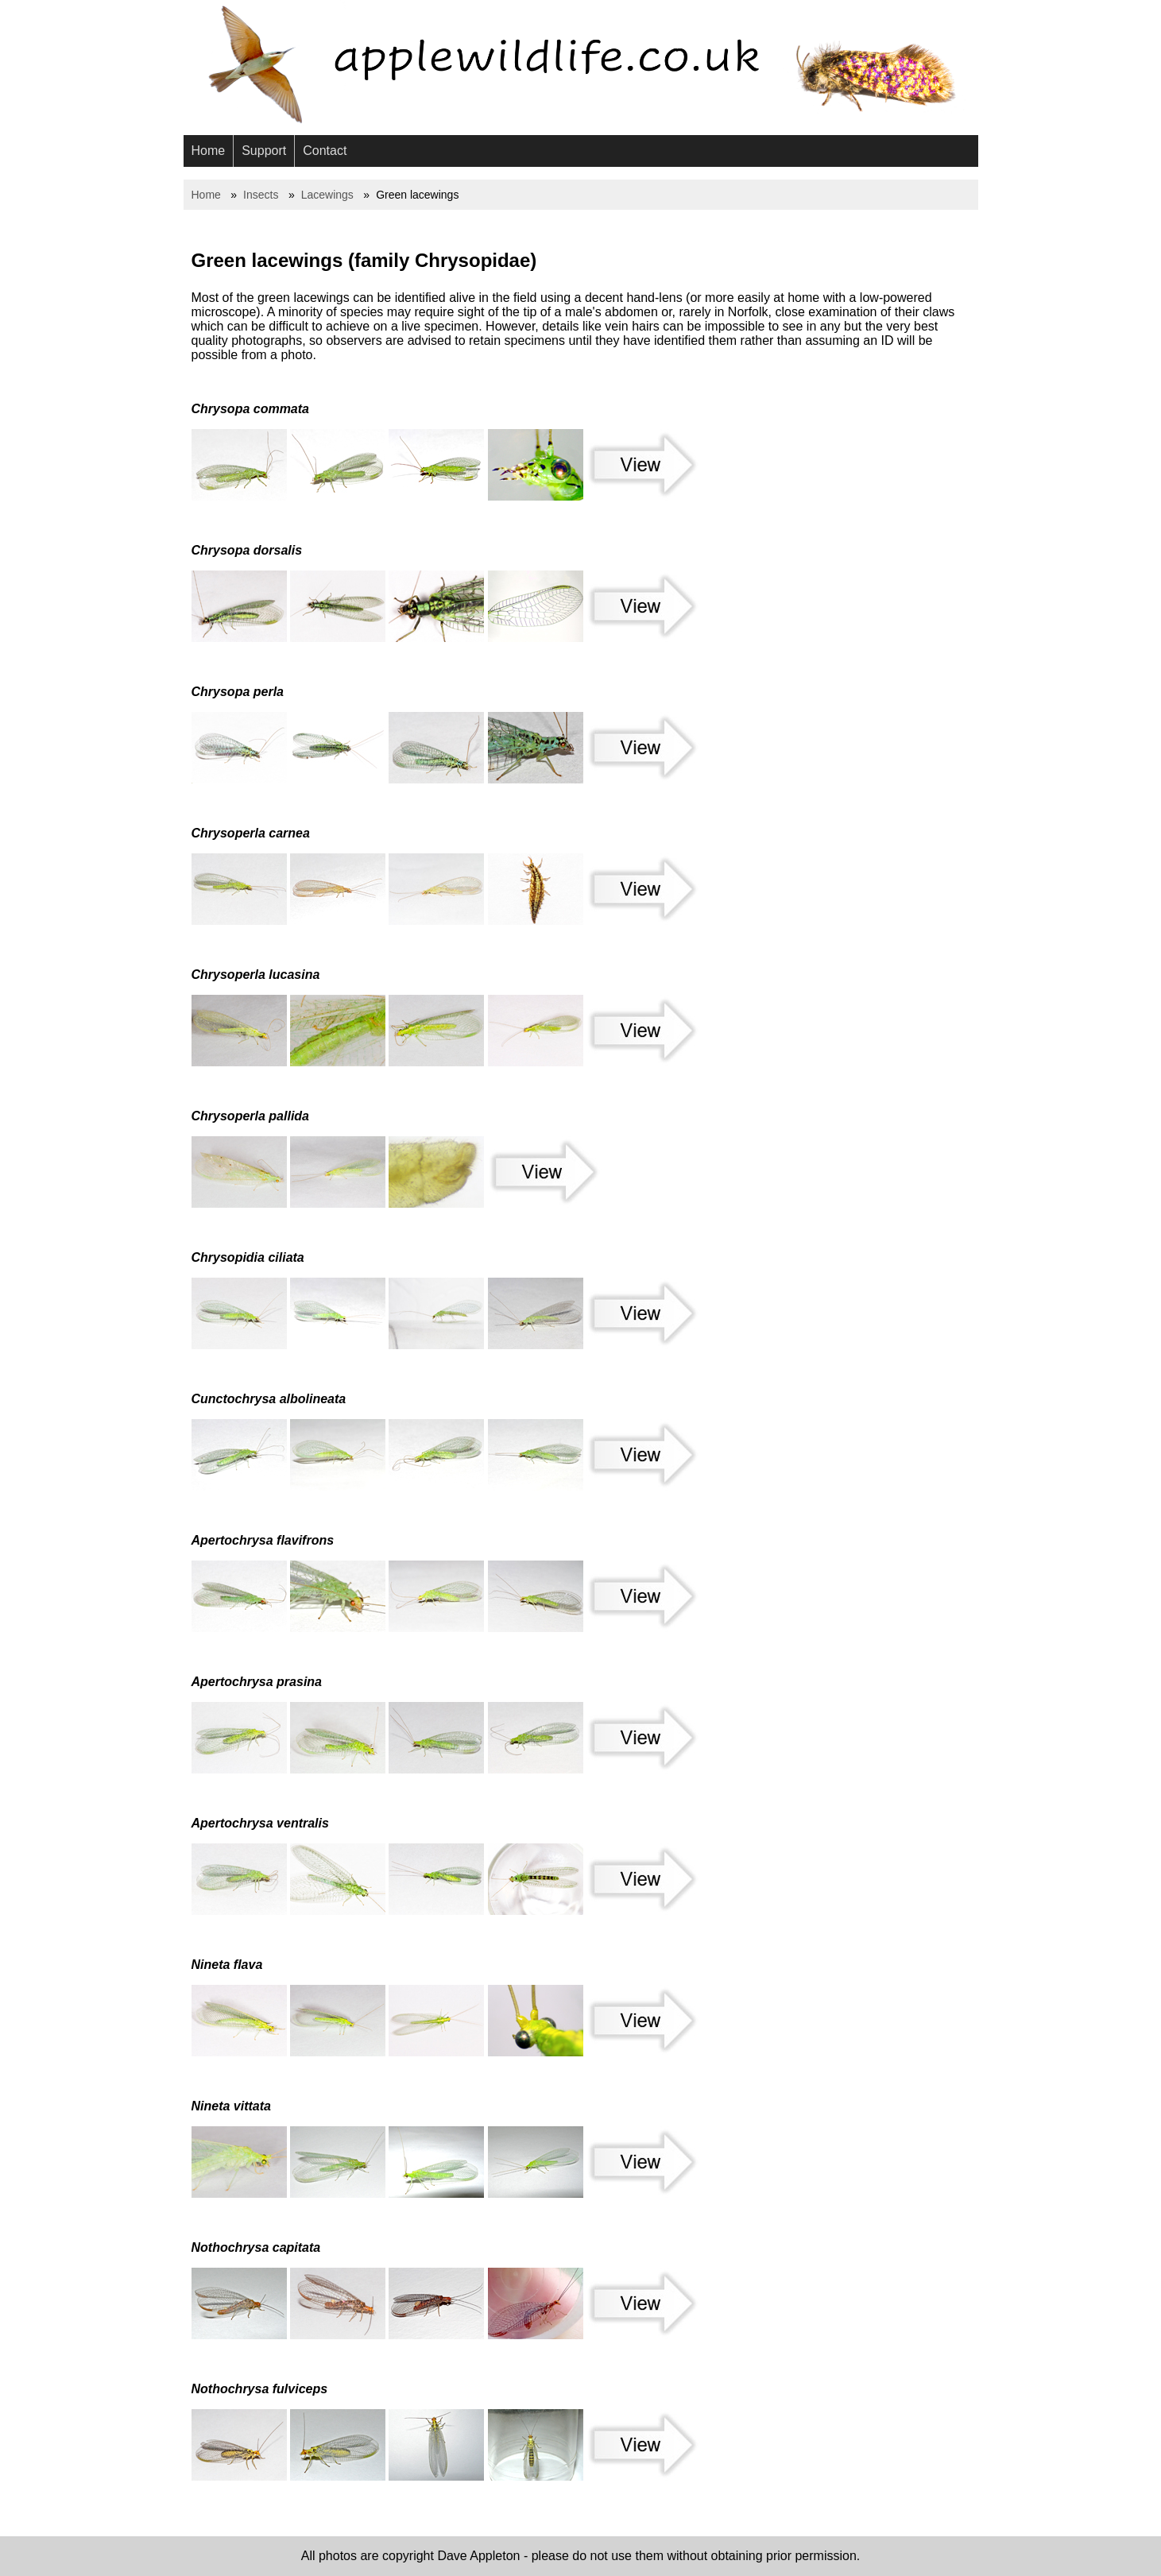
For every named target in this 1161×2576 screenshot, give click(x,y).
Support (264, 150)
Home (209, 150)
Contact (324, 150)
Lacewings (327, 194)
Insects (260, 194)
